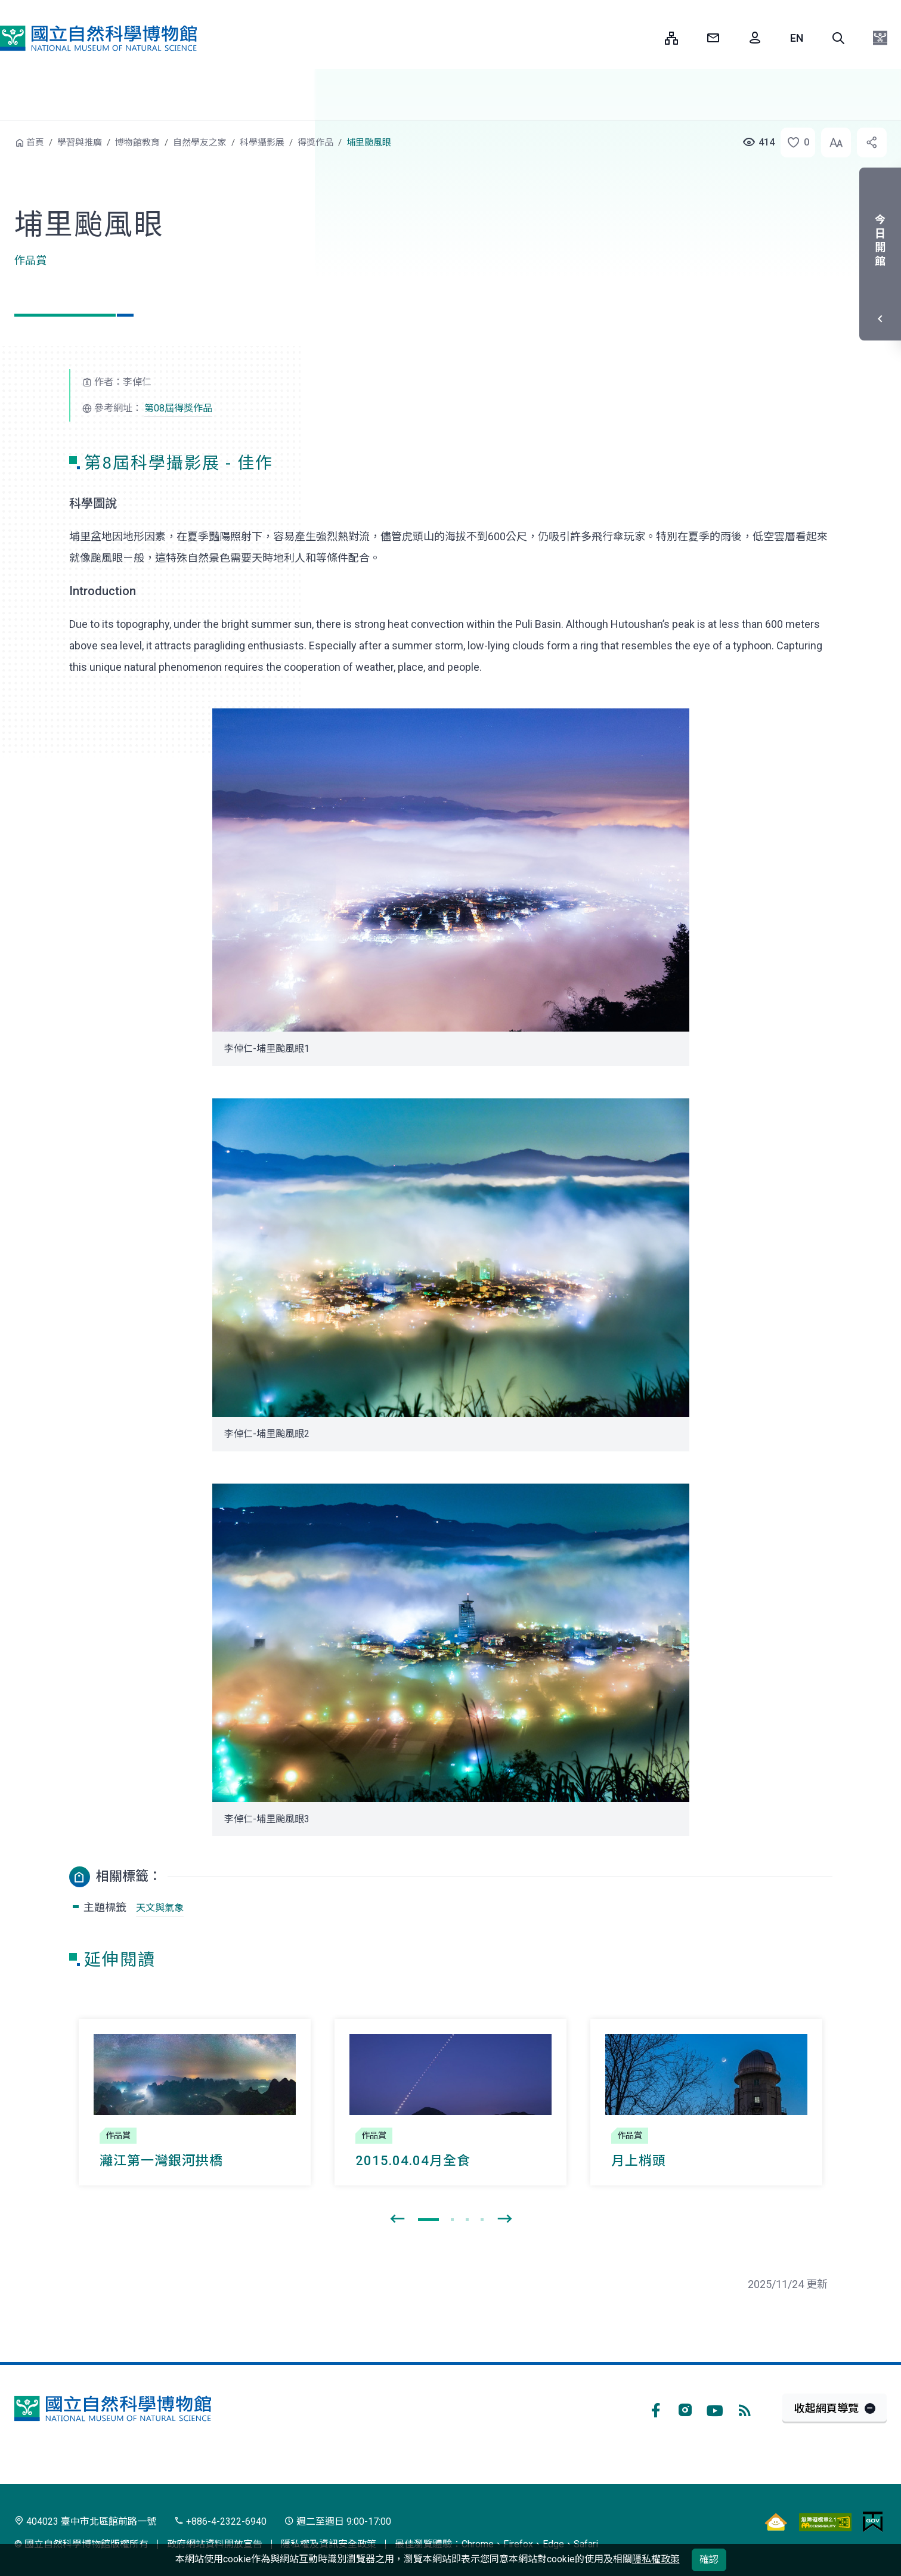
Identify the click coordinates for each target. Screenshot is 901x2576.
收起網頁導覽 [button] (826, 2408)
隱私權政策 (656, 2559)
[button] (838, 38)
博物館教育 (137, 142)
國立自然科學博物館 (98, 38)
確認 (709, 2559)
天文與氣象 (160, 1908)
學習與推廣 (79, 142)
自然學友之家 (200, 142)
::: (647, 38)
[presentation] (397, 2219)
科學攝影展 (262, 142)
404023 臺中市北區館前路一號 (85, 2521)
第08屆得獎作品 (178, 408)
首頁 (35, 142)
